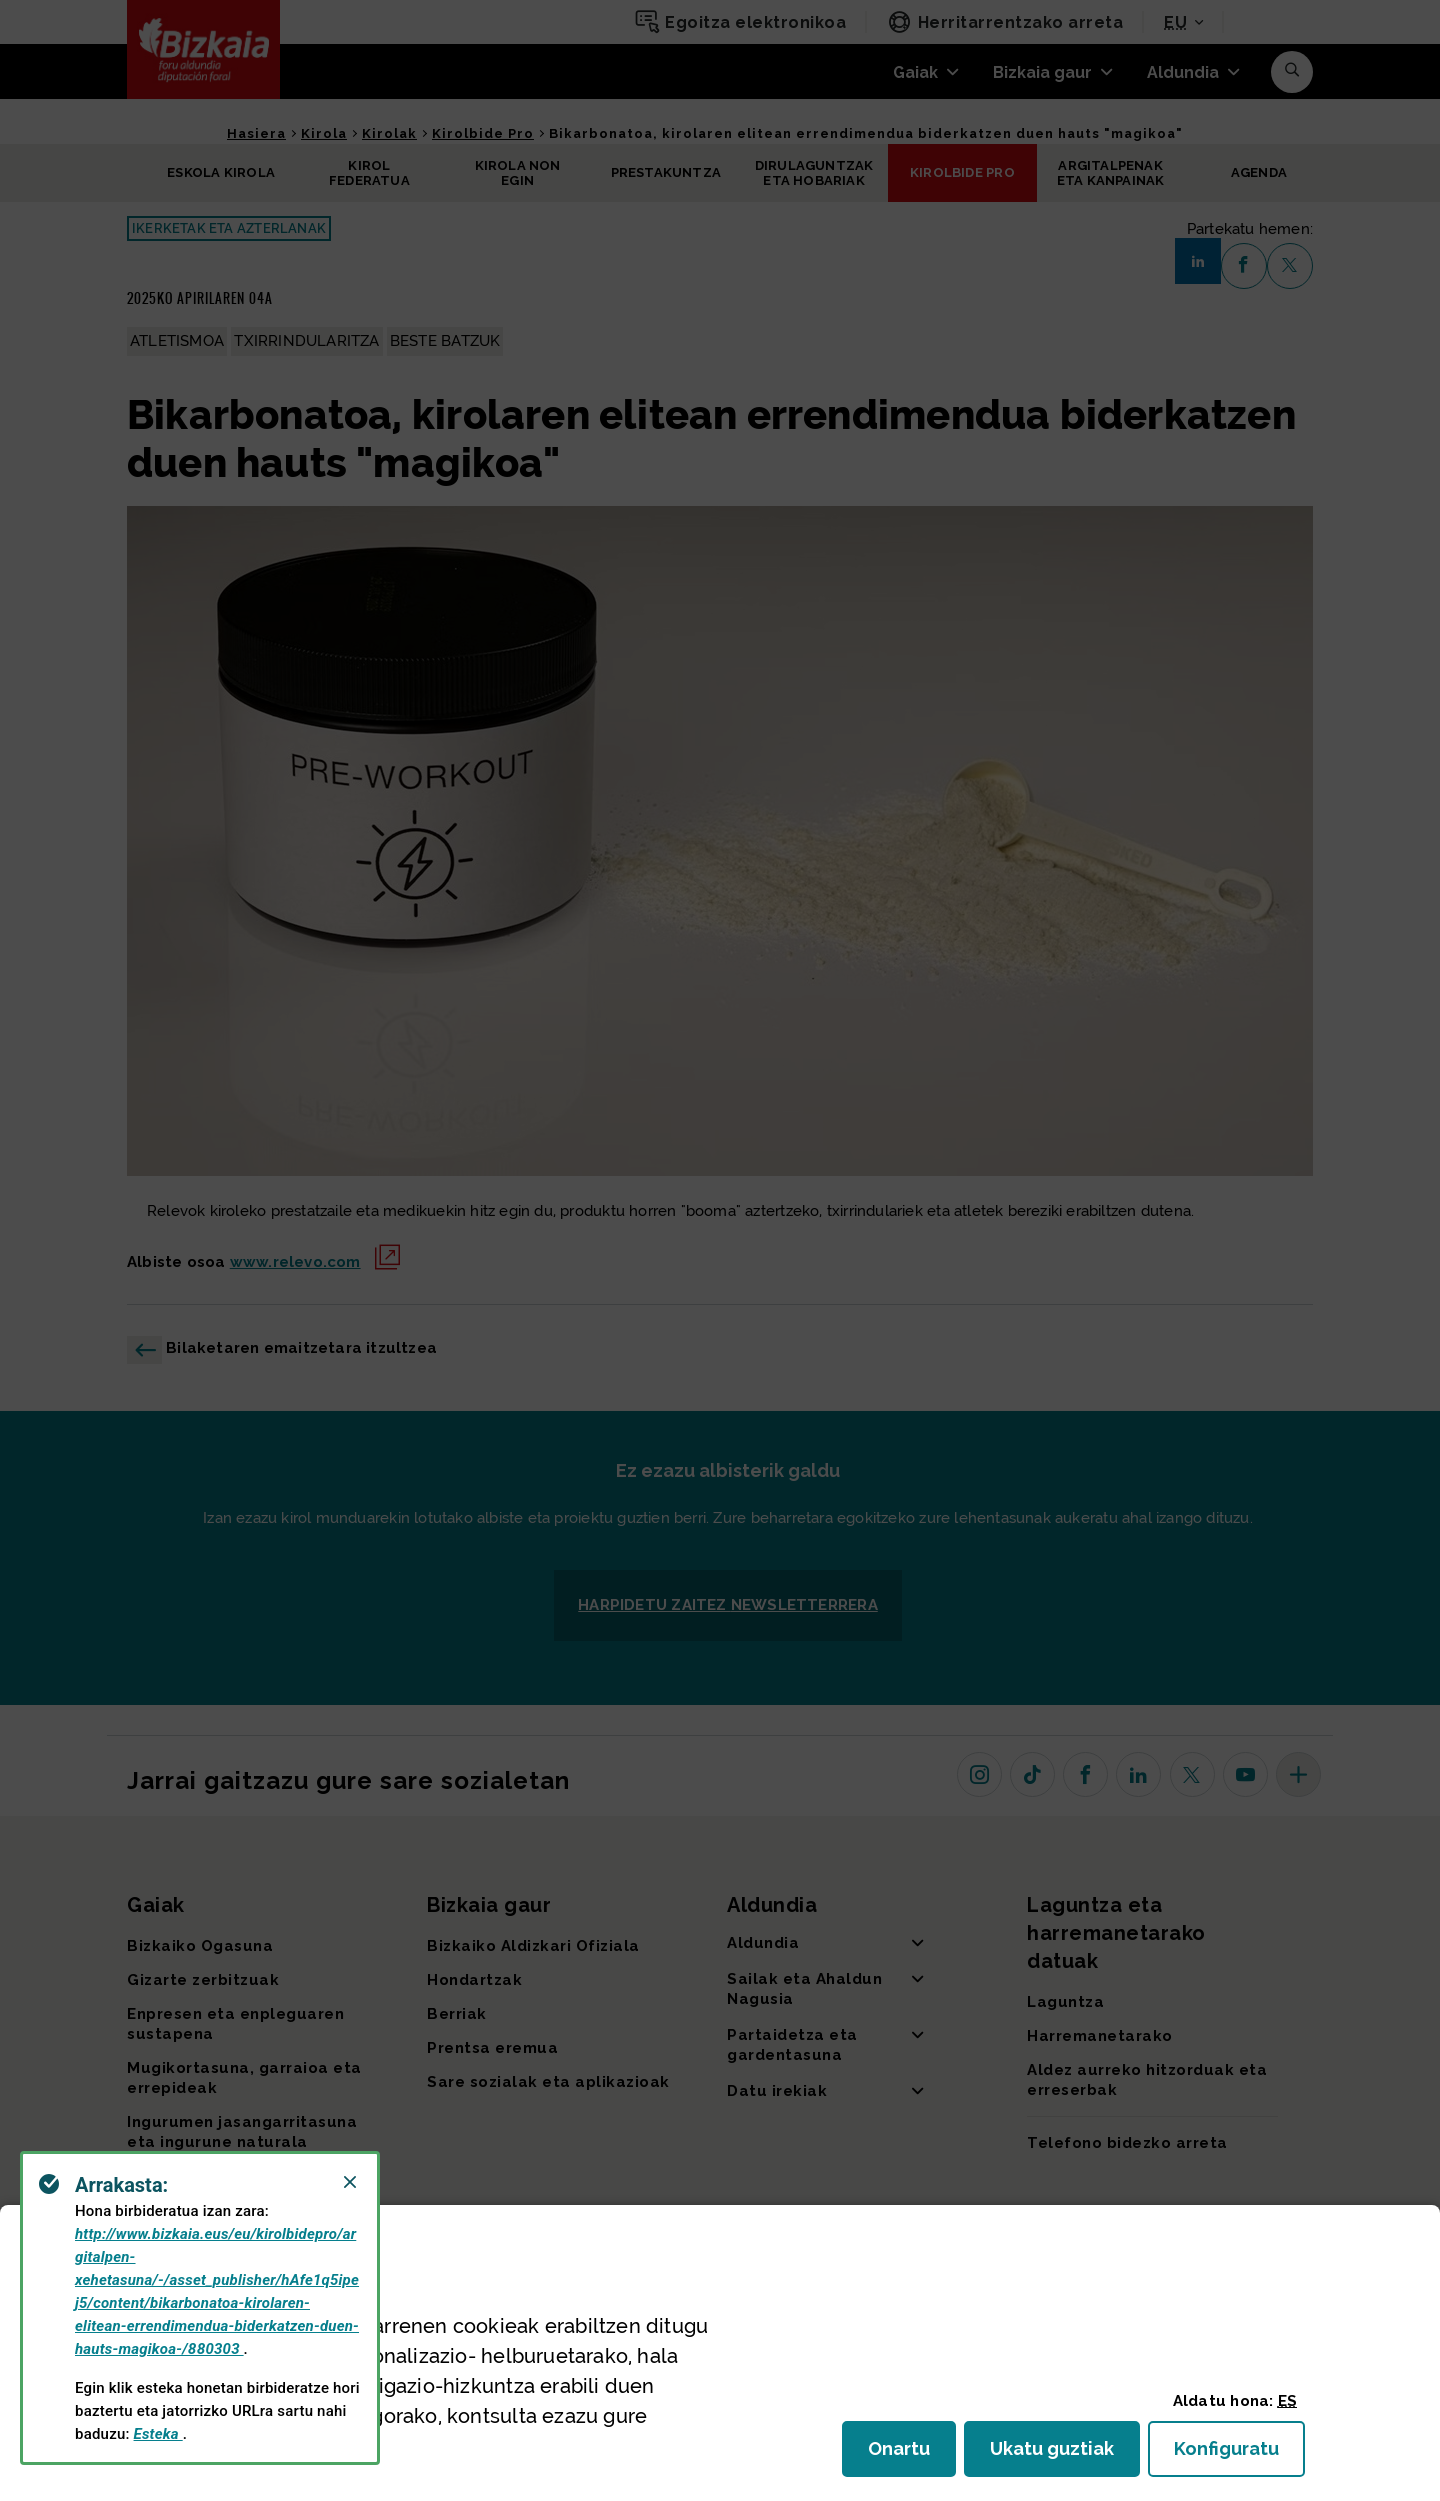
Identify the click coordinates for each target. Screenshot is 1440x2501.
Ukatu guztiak (1058, 2454)
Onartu (912, 2454)
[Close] (350, 2182)
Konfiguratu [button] (1239, 2454)
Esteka (158, 2434)
